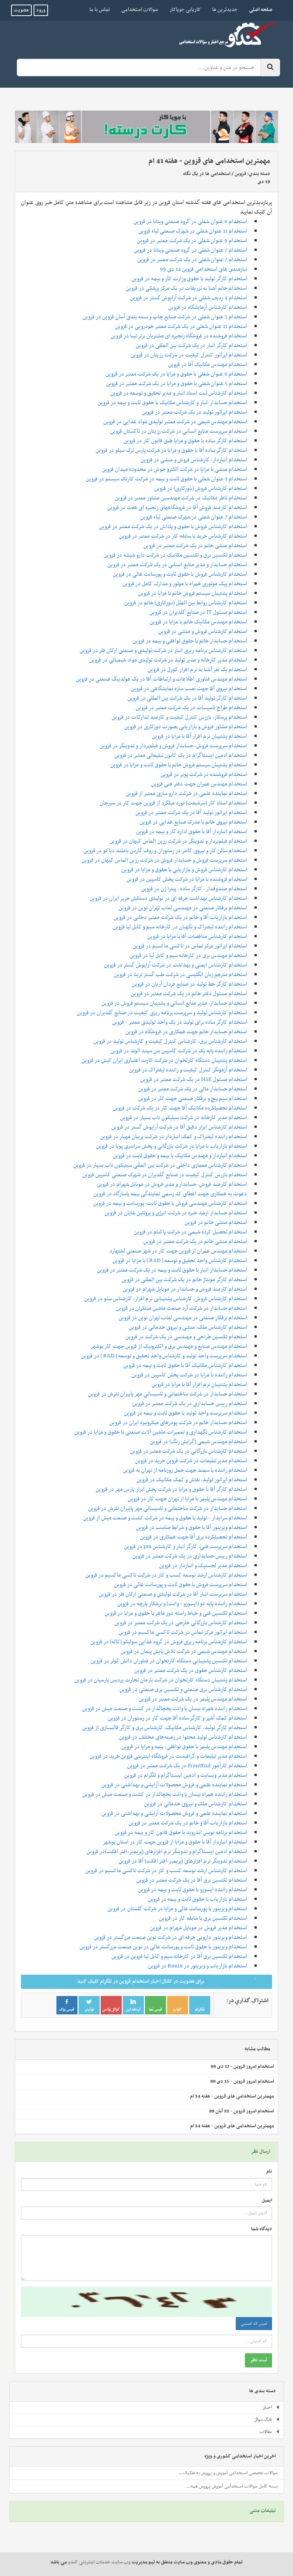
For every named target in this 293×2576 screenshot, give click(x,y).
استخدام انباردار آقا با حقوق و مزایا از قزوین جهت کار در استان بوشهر (175, 1842)
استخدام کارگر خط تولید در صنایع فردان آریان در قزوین (189, 984)
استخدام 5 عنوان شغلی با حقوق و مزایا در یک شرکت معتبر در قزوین (176, 384)
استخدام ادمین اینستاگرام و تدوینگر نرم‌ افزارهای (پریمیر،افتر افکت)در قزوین (167, 1852)
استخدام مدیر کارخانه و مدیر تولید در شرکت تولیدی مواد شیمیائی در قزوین (168, 660)
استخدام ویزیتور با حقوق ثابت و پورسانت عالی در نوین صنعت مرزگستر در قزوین (163, 1947)
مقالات (269, 2432)
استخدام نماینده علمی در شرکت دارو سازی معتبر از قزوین (186, 793)
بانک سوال (267, 2419)
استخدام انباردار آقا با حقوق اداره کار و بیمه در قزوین (191, 832)
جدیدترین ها (225, 9)
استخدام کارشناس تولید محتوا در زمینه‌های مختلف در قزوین (183, 1737)
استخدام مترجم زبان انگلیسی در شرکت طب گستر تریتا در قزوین (180, 975)
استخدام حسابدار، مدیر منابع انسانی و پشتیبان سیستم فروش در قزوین (174, 1003)
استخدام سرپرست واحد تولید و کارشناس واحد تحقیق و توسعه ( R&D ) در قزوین (164, 1356)
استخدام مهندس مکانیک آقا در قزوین (207, 364)
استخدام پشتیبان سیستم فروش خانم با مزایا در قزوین (192, 593)
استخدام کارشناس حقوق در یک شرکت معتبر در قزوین (190, 1670)
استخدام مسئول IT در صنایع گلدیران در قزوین (198, 612)
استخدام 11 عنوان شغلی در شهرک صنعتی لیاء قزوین (192, 231)
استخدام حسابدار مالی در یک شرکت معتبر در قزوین (192, 1089)
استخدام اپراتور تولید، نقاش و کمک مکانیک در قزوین (192, 1480)
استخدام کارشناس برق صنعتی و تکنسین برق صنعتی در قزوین (183, 1689)
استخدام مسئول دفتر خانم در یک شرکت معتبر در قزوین (189, 994)
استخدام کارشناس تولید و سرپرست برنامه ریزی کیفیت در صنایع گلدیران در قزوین (162, 1013)
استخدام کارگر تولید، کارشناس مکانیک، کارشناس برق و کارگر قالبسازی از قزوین (164, 1728)
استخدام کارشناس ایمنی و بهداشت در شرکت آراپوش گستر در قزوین (175, 965)
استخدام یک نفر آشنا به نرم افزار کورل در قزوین (197, 670)
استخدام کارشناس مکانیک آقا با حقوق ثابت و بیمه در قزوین (185, 1365)
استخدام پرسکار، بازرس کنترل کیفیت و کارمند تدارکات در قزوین (179, 717)
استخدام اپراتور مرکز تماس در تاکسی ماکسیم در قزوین (190, 946)
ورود (40, 10)
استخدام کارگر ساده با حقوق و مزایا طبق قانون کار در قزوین (185, 441)
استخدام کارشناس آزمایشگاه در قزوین (207, 307)
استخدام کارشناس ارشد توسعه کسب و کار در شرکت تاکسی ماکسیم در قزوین (166, 1575)
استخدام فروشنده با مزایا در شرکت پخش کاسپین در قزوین (187, 879)
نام (269, 2172)
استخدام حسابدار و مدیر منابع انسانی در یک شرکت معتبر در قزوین (177, 565)
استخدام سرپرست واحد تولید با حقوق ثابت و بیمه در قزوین (185, 1413)
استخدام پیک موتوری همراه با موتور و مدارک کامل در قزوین (184, 584)
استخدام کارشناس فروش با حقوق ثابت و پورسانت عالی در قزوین (180, 574)
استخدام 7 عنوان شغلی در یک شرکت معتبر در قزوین (192, 260)
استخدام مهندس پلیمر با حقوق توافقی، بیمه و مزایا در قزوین (184, 1747)
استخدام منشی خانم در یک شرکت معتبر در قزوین (195, 546)
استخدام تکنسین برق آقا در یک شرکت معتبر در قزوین (191, 1880)
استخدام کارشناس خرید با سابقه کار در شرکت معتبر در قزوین (183, 536)
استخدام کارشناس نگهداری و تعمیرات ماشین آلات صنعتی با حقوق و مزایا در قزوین (160, 1432)
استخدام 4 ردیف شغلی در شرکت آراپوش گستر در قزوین (188, 298)
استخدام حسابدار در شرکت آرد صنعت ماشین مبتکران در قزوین (181, 1308)
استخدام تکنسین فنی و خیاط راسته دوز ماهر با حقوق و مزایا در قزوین (176, 1613)
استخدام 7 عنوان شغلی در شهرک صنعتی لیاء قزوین (193, 517)
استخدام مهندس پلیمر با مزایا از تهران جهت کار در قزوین (187, 1499)
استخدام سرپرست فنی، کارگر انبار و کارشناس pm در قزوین (185, 1546)
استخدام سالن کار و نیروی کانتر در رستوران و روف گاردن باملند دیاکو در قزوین (165, 851)
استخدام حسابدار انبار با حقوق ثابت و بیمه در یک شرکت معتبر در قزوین (172, 1270)
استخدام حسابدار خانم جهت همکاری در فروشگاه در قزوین (186, 1032)
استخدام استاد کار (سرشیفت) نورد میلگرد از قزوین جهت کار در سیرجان (173, 803)
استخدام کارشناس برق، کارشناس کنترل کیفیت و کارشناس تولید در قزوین (170, 1041)
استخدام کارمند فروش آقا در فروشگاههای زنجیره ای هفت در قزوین (177, 507)
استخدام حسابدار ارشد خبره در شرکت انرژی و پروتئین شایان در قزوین (176, 1213)
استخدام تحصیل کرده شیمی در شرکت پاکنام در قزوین (190, 1232)
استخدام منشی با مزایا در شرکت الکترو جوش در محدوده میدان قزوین (174, 469)
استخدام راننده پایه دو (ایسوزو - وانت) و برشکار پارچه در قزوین (182, 1604)
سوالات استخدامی (139, 9)
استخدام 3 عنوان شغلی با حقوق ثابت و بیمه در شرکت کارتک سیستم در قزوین (166, 479)
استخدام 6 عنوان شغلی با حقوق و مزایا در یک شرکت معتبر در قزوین (176, 374)
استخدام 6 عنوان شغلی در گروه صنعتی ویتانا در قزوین (190, 221)
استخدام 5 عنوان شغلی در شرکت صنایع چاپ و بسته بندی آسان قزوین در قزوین (165, 317)
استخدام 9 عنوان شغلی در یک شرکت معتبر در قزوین (192, 241)
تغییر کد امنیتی (254, 2323)
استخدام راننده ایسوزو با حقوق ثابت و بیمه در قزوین (192, 1890)
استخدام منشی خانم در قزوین (216, 1222)
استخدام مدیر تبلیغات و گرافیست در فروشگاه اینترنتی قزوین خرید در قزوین (168, 1756)
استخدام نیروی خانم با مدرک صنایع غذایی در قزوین (193, 822)
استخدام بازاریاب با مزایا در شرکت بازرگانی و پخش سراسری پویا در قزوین (171, 1146)
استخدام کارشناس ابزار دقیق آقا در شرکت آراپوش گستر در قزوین (179, 1127)
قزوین (240, 174)
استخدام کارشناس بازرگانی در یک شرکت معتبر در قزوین (188, 1451)
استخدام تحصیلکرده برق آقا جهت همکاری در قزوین (193, 1537)
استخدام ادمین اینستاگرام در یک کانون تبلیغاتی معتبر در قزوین (180, 755)
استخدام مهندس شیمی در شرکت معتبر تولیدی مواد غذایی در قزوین (175, 422)
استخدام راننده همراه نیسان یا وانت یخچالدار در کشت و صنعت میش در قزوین (164, 1709)
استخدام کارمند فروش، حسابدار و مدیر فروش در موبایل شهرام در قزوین (172, 1184)
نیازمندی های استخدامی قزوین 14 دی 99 (203, 269)
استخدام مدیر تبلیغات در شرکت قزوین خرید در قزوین (191, 1461)
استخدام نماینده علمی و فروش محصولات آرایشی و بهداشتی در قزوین (174, 1785)
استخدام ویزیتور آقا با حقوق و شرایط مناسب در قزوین (191, 1527)
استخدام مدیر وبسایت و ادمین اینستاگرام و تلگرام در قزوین (185, 1775)
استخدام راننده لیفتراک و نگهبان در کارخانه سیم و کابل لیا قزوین (180, 927)
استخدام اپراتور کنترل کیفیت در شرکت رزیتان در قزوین (189, 355)
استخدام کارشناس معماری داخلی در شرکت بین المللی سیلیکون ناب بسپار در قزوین (160, 1165)
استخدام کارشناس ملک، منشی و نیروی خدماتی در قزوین (188, 1327)
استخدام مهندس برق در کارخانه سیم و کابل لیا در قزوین (188, 955)
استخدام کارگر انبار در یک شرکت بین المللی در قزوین (191, 345)
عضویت (21, 10)
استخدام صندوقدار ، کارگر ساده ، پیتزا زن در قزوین (194, 889)
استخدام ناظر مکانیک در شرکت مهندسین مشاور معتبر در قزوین (181, 498)
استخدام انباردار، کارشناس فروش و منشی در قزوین (194, 460)
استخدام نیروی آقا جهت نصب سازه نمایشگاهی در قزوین (189, 689)
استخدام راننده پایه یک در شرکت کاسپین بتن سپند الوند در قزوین (179, 1051)
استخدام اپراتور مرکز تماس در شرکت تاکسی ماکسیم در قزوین (183, 1632)
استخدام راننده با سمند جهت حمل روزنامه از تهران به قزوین (185, 1470)
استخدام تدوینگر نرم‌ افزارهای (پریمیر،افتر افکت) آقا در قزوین (183, 1861)
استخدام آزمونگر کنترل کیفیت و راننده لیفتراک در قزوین (188, 1070)
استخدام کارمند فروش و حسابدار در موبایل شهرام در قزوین (185, 1289)
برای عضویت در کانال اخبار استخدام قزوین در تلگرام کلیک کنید (172, 1981)
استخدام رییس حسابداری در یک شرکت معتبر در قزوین (189, 1403)
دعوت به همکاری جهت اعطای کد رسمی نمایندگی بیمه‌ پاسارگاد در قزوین (170, 1194)
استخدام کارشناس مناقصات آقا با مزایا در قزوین (197, 936)
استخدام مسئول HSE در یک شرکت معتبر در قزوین (193, 1079)
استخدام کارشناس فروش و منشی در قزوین (202, 631)
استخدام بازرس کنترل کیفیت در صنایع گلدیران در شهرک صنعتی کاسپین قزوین (164, 1175)
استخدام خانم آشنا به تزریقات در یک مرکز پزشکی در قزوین (186, 288)
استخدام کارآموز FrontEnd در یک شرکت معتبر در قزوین (187, 1766)
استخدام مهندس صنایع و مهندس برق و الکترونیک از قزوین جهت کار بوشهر (168, 1346)
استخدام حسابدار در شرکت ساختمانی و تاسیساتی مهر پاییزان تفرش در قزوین (167, 1394)
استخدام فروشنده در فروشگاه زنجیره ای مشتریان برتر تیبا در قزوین (179, 336)
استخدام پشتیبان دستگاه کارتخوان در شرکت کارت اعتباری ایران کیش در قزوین (164, 1060)
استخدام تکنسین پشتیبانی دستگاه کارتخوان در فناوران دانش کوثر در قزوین (169, 1661)
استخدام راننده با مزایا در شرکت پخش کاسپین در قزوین (189, 1375)
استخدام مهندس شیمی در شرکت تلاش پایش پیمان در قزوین (184, 1651)
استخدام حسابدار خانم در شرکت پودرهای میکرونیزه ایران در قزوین (178, 1423)
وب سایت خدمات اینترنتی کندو (99, 2562)
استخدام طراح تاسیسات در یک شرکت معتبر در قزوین (191, 708)
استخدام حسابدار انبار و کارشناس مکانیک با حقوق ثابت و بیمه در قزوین (172, 403)
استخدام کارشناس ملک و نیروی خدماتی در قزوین (195, 1804)
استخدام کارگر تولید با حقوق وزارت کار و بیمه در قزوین (189, 279)
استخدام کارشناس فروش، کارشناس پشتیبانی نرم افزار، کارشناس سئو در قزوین (165, 1299)
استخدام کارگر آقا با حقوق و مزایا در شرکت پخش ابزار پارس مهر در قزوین (171, 1489)
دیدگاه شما (261, 2229)
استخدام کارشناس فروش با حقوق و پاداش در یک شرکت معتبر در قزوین (173, 527)
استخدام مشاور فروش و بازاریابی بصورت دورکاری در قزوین (185, 727)
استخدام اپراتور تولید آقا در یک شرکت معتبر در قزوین (191, 812)
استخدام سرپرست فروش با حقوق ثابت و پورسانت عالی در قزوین (180, 1585)
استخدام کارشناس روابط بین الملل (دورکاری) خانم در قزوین (185, 603)
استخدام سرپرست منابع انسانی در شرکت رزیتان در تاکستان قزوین (178, 431)
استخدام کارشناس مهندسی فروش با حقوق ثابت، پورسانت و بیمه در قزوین (170, 1203)
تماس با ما (99, 9)
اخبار (271, 2407)
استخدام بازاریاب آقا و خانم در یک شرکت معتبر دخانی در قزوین (180, 917)
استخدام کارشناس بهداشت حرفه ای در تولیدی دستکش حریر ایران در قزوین (168, 898)
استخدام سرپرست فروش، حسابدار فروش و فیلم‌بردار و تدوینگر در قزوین (173, 746)
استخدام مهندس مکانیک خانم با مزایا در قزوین (198, 622)
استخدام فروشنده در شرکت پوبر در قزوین (204, 774)
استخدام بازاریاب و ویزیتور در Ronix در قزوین (197, 1966)
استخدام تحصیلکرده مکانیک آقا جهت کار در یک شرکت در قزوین (180, 1108)
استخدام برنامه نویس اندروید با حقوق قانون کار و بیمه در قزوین (181, 1832)
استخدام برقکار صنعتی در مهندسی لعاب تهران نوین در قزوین (183, 908)
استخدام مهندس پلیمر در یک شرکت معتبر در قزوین (193, 1699)
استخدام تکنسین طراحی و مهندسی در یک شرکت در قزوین (186, 1337)
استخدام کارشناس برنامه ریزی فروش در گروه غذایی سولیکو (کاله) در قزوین (168, 1642)
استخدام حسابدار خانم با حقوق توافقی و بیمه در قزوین (190, 641)
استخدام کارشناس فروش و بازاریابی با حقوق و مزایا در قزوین (184, 870)
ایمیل (267, 2201)
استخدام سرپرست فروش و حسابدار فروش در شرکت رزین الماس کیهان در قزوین (164, 860)
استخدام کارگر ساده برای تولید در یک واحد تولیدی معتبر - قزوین (179, 1022)
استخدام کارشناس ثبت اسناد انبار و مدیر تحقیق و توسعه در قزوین (178, 393)
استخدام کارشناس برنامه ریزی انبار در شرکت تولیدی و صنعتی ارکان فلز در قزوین (163, 650)
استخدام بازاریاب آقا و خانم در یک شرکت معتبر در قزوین (188, 1823)
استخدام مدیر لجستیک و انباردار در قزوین (203, 1566)
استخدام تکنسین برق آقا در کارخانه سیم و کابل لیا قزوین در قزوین (179, 1956)
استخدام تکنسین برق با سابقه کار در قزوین (203, 1918)
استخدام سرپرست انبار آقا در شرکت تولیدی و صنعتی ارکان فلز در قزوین (173, 1594)
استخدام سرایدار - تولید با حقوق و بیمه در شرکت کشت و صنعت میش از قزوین (165, 1518)
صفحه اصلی (257, 9)
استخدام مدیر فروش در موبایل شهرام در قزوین (198, 1928)
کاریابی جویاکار (185, 9)
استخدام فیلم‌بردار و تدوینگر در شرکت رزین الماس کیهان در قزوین (178, 841)
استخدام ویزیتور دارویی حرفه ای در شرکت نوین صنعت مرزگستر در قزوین (170, 1937)
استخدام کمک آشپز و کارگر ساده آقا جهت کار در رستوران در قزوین (177, 1718)
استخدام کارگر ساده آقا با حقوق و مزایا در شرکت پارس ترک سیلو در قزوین (171, 450)
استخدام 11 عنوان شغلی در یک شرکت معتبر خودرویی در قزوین (181, 326)
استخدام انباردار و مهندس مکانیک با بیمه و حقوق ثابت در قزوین (180, 1156)
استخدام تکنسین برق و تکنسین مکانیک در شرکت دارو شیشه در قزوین (175, 555)
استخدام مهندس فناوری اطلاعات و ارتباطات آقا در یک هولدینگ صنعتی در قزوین (161, 679)
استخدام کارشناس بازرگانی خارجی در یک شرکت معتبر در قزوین (180, 1623)
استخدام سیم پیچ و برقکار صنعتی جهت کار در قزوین (192, 1098)
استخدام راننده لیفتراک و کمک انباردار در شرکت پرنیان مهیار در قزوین (173, 1137)
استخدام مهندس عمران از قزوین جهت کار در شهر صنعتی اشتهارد (178, 1251)
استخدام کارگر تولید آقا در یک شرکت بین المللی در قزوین (187, 698)
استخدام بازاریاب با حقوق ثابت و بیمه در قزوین (197, 1899)
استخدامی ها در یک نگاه (206, 174)
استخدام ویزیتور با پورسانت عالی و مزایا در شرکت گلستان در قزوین (177, 1909)
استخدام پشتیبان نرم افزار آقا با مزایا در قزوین (199, 736)
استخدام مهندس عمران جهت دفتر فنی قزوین (199, 784)
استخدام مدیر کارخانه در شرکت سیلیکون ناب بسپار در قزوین (183, 1118)
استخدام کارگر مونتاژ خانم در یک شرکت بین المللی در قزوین (184, 1280)
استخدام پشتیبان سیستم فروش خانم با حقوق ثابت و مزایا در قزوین (178, 765)
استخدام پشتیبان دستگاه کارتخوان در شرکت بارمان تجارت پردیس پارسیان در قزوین (160, 1680)
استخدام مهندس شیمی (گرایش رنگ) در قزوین (198, 1442)
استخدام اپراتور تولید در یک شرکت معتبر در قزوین (194, 412)
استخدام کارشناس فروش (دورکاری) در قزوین (200, 488)
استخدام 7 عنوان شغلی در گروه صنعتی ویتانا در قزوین (190, 250)
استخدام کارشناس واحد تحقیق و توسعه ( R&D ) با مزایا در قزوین (180, 1261)
